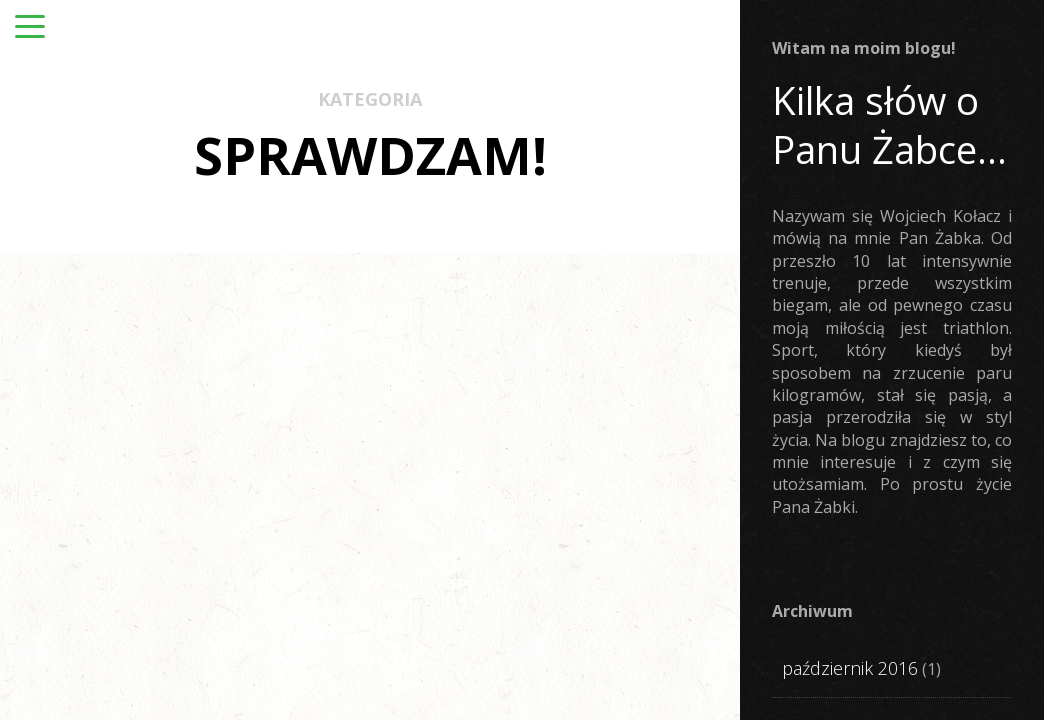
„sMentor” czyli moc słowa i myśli (523, 571)
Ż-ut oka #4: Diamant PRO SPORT (157, 589)
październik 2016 (850, 668)
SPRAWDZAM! (137, 517)
